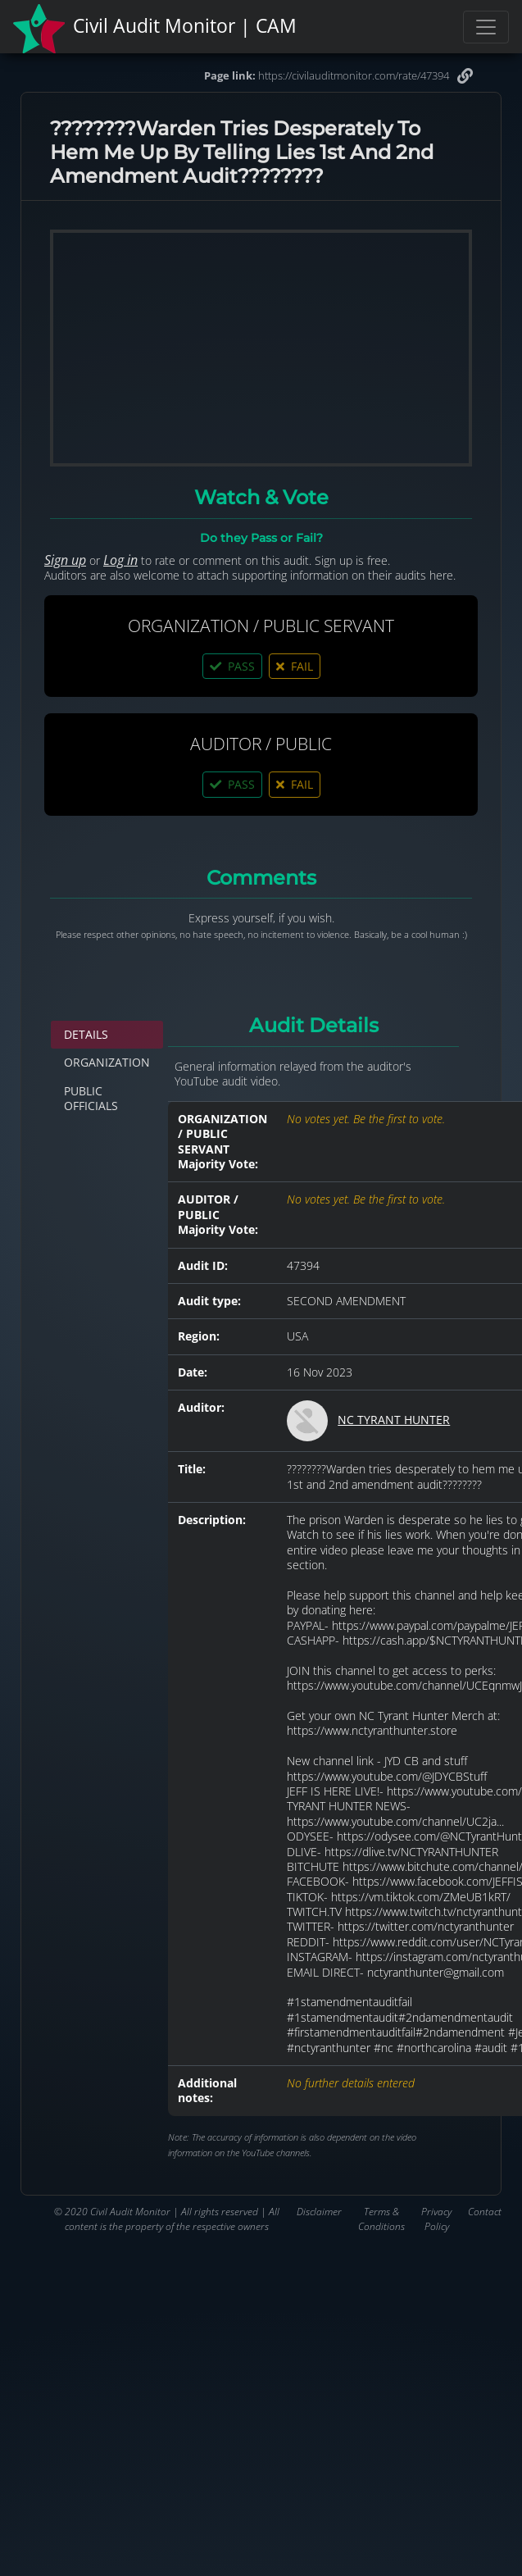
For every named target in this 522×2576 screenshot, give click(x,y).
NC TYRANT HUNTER (394, 1419)
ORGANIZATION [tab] (107, 1062)
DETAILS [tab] (86, 1034)
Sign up (65, 560)
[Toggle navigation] (486, 27)
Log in (120, 560)
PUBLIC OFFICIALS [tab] (91, 1098)
